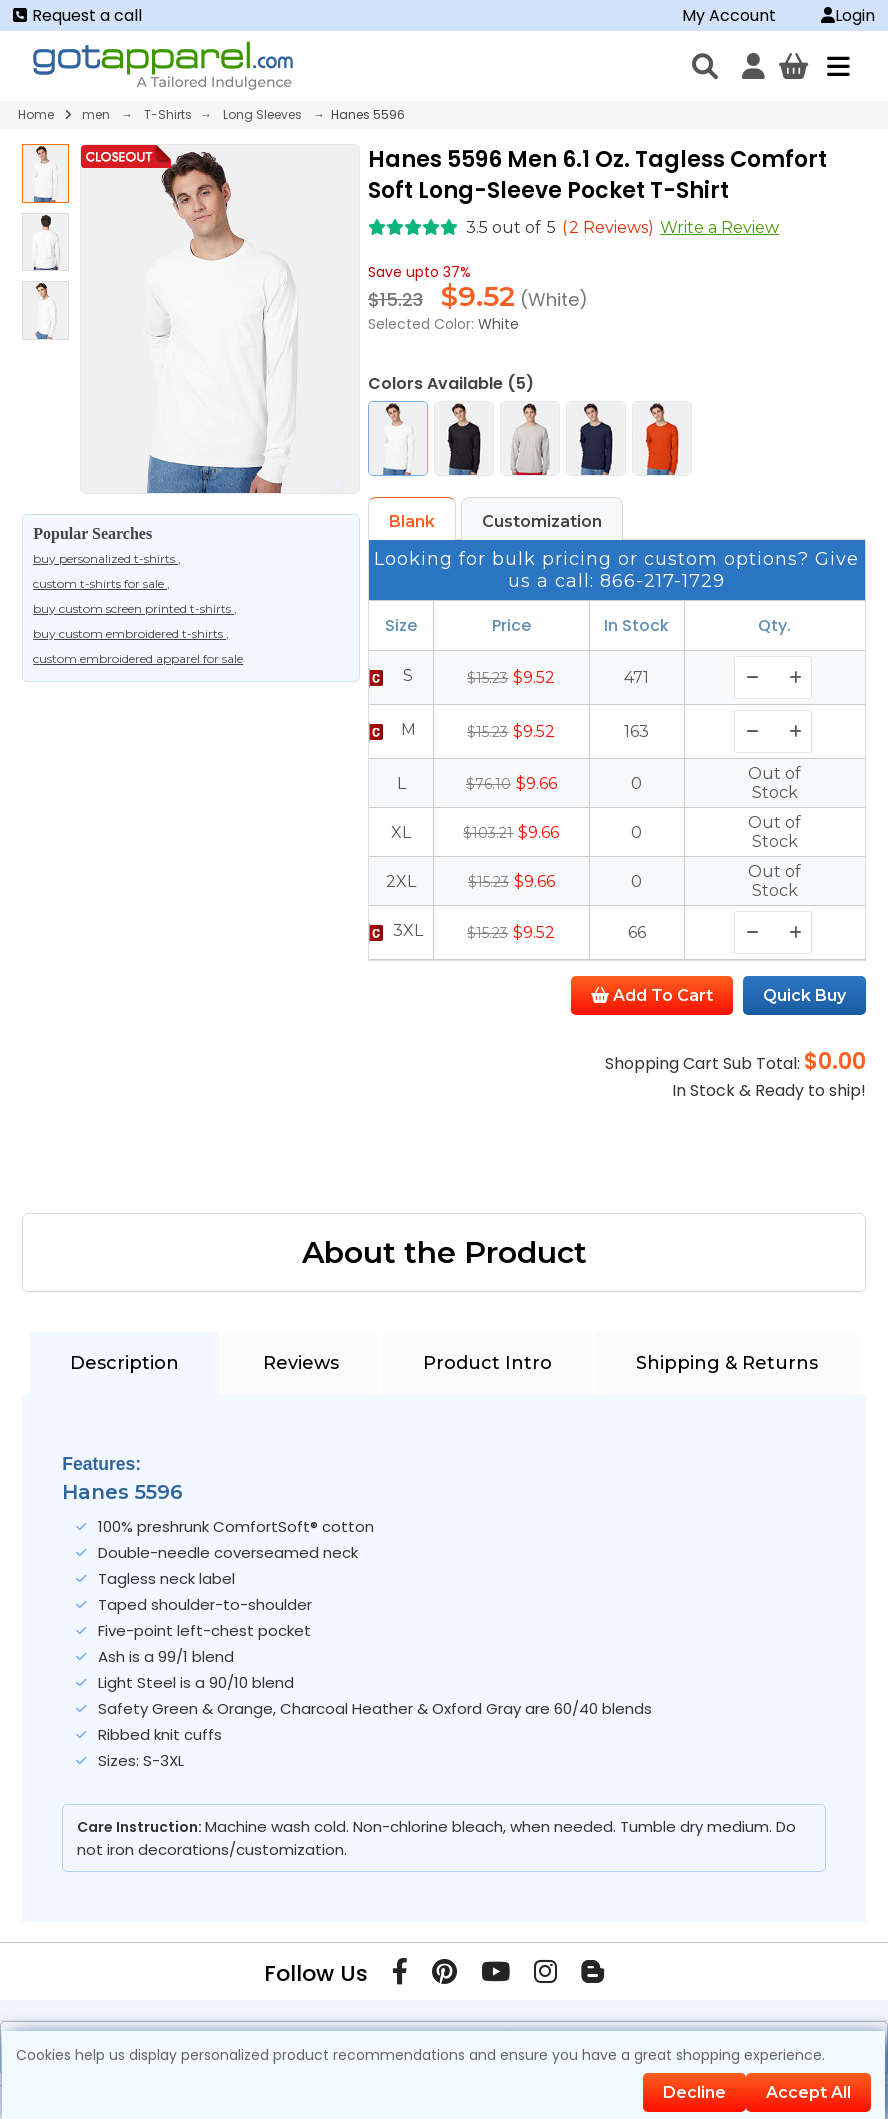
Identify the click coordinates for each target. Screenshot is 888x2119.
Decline (694, 2092)
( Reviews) (608, 227)
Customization (542, 521)
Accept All (808, 2092)
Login (848, 15)
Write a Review (719, 227)
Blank (412, 521)
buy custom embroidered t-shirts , (131, 633)
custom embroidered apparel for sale (138, 658)
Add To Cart (652, 995)
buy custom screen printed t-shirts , (135, 608)
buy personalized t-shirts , (107, 558)
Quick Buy (804, 995)
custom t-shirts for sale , (101, 583)
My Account (729, 15)
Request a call (77, 15)
